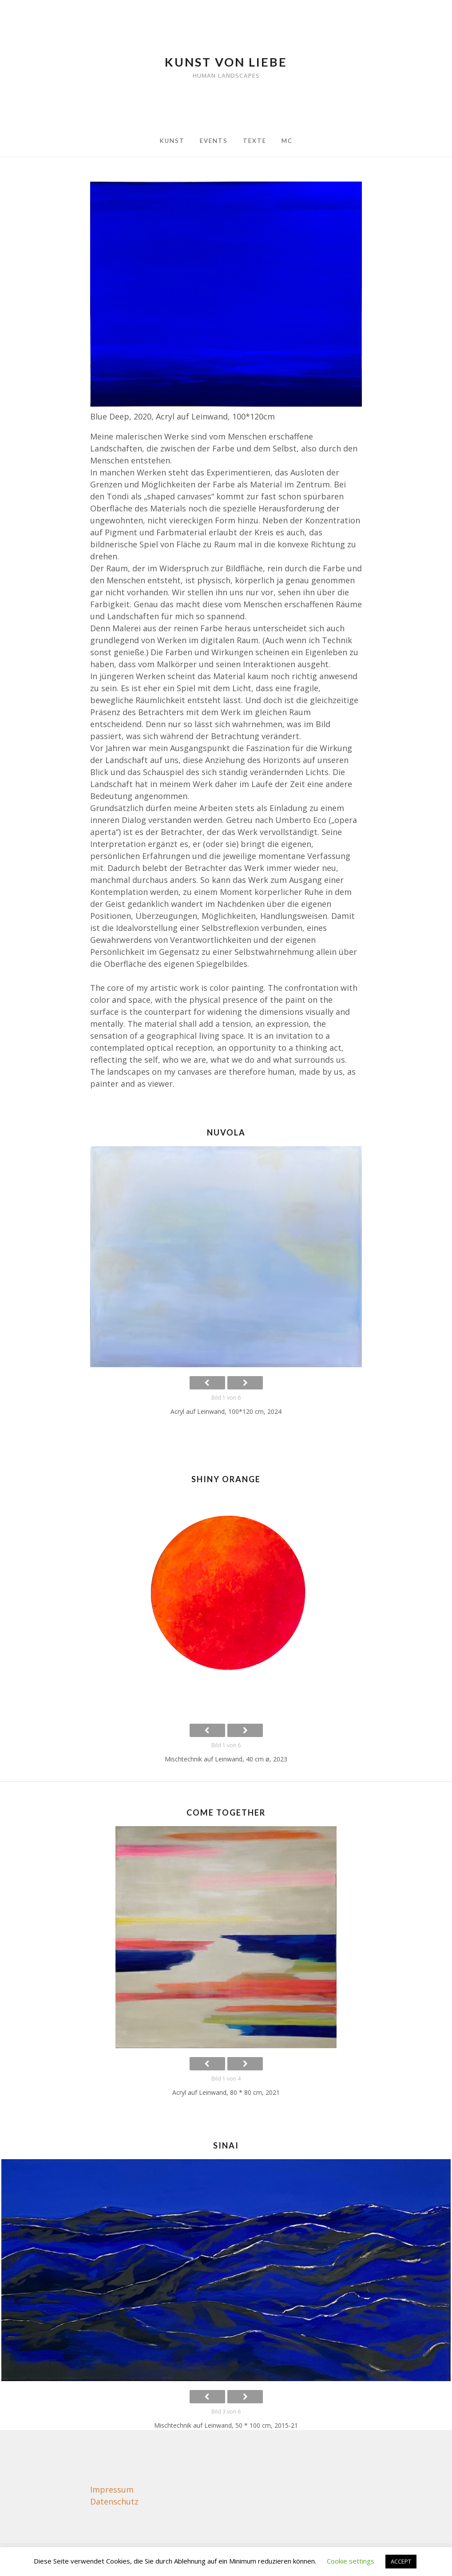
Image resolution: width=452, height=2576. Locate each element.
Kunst (172, 140)
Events (214, 140)
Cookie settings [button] (350, 2560)
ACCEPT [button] (401, 2561)
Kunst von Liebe (226, 62)
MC (287, 140)
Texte (254, 140)
